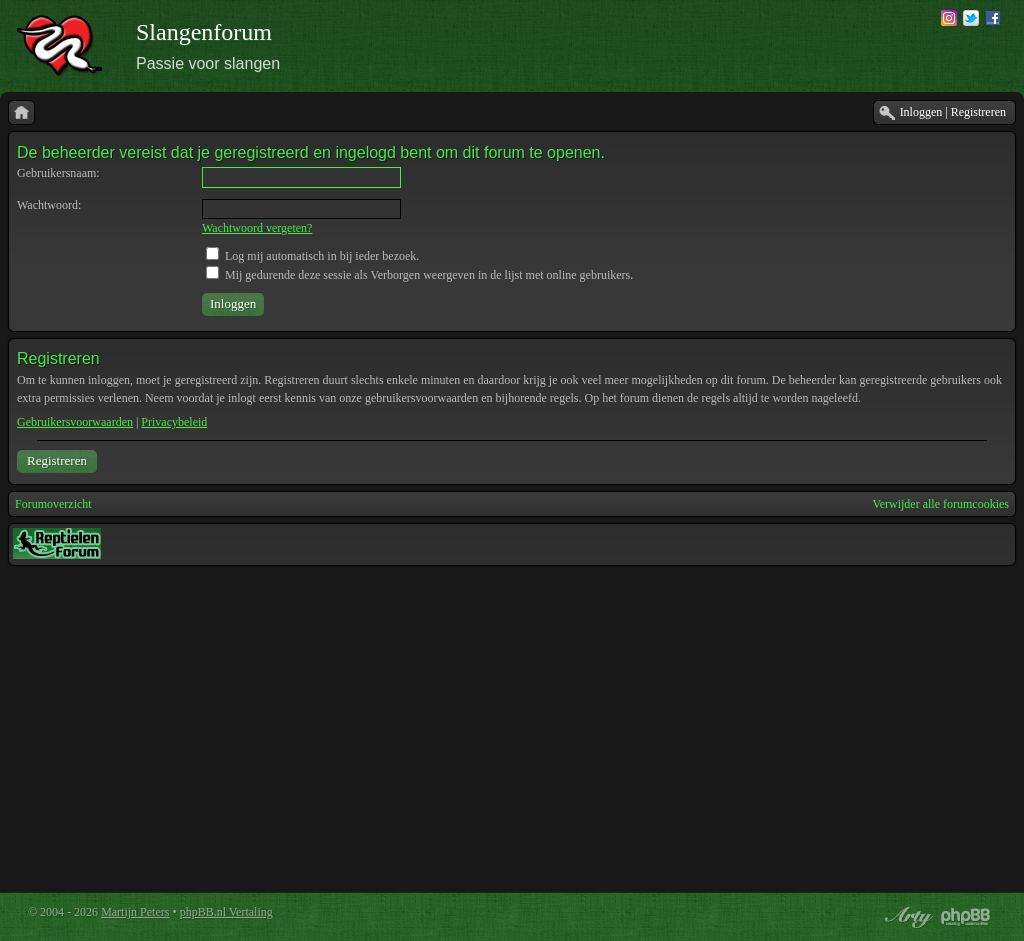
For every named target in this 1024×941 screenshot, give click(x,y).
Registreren (57, 460)
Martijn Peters (135, 912)
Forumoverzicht (53, 504)
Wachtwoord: (49, 205)
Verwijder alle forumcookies (940, 504)
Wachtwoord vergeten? (257, 228)
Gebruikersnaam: (58, 173)
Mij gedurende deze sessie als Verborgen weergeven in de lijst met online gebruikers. (419, 275)
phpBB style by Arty (906, 917)
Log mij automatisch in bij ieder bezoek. (312, 256)
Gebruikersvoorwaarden (75, 422)
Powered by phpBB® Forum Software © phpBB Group (966, 917)
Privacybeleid (174, 422)
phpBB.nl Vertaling (226, 912)
